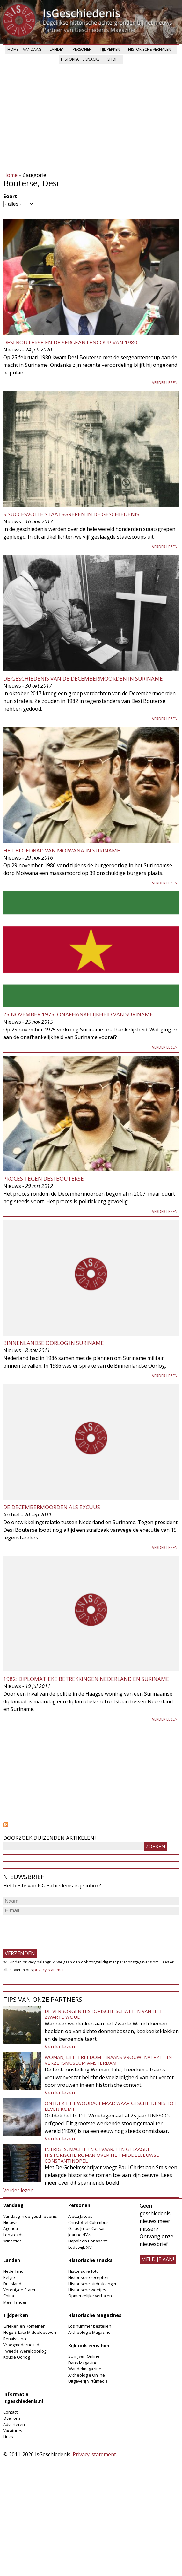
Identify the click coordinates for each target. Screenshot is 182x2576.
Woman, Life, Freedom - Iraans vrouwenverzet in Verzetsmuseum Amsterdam (108, 2060)
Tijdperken (110, 49)
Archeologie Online (86, 2375)
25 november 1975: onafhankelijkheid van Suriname (78, 1014)
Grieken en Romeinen (24, 2326)
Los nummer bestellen (89, 2326)
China (8, 2296)
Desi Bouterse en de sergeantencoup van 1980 (70, 342)
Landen (57, 49)
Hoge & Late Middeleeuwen (29, 2332)
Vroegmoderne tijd (21, 2345)
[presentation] (51, 1928)
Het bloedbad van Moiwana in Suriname (61, 850)
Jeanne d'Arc (80, 2235)
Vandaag (32, 49)
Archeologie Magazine (89, 2332)
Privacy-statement (94, 2454)
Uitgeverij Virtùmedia (88, 2381)
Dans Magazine (83, 2362)
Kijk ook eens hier (89, 2345)
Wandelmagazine (84, 2369)
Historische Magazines (94, 2315)
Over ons (12, 2418)
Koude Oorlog (16, 2357)
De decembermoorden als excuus (51, 1507)
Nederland (13, 2271)
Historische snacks (80, 59)
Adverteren (14, 2424)
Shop (112, 59)
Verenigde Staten (20, 2290)
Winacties (12, 2241)
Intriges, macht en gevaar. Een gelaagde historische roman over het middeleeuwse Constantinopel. (102, 2155)
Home (12, 49)
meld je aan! (157, 2259)
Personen (82, 49)
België (9, 2277)
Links (8, 2437)
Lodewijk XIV (80, 2247)
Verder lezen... (61, 2046)
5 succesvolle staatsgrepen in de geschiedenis (71, 514)
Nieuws (10, 2222)
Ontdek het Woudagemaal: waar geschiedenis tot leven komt (111, 2106)
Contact (10, 2412)
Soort (10, 196)
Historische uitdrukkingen (93, 2284)
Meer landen (15, 2302)
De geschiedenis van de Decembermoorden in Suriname (83, 678)
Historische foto (83, 2271)
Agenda (10, 2228)
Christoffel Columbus (88, 2222)
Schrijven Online (83, 2356)
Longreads (13, 2235)
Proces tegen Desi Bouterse (43, 1178)
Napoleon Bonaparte (88, 2241)
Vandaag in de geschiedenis (30, 2216)
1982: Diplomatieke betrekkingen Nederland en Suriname (86, 1679)
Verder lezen (165, 382)
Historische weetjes (87, 2290)
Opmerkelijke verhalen (90, 2296)
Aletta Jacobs (80, 2216)
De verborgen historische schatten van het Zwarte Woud (103, 2014)
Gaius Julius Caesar (86, 2228)
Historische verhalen (149, 49)
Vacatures (12, 2430)
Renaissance (15, 2338)
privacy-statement (49, 1969)
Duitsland (12, 2284)
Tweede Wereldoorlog (24, 2351)
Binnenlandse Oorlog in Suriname (53, 1342)
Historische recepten (88, 2277)
